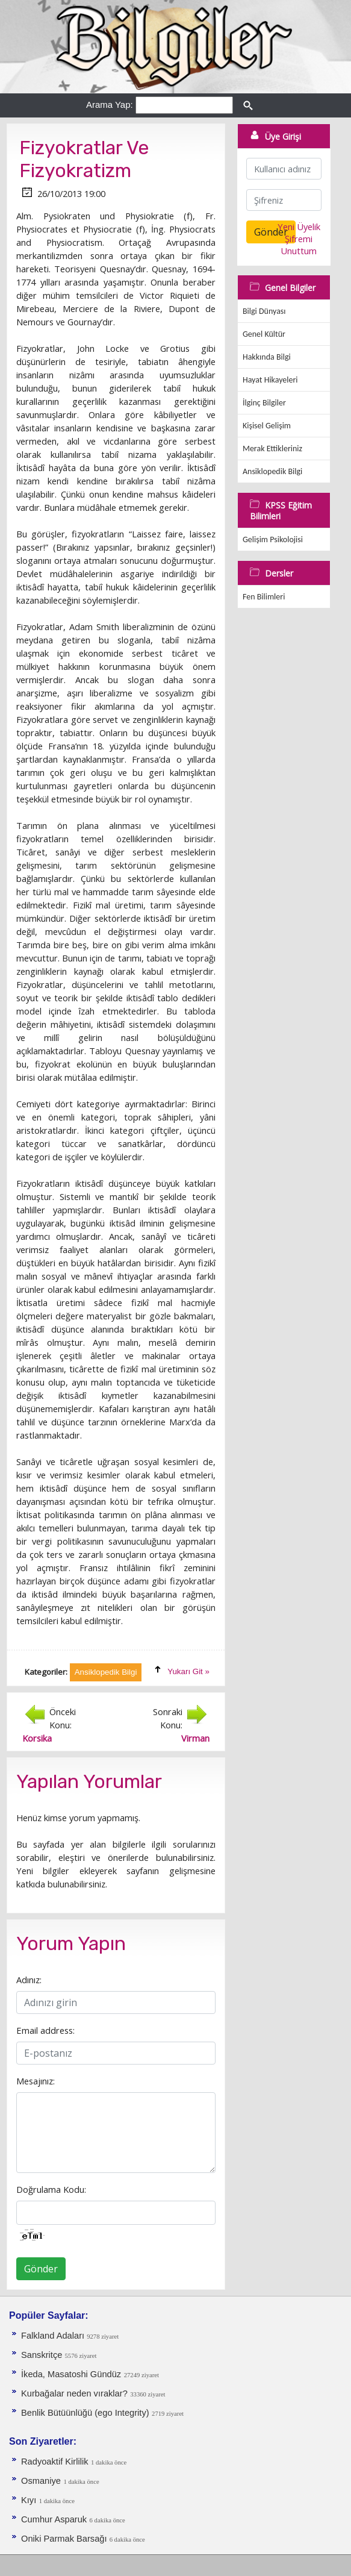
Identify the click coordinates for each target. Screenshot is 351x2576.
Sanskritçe (43, 2355)
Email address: (45, 2030)
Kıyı (28, 2500)
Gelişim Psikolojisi (273, 539)
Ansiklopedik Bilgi (272, 471)
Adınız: (29, 1980)
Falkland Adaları (54, 2335)
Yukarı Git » (188, 1671)
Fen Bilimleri (264, 597)
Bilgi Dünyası (264, 311)
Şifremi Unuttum (299, 245)
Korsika (37, 1738)
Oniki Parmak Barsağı (65, 2538)
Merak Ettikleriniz (272, 448)
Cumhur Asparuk (54, 2519)
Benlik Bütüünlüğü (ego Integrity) (85, 2413)
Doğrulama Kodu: (51, 2189)
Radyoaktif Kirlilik (55, 2461)
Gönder (41, 2268)
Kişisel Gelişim (267, 425)
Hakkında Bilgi (267, 357)
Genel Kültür (264, 334)
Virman (195, 1738)
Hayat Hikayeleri (270, 380)
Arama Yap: (109, 104)
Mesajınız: (35, 2081)
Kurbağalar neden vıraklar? (74, 2393)
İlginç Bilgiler (264, 403)
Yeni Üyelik (299, 226)
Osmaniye (41, 2481)
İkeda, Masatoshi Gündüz (71, 2374)
